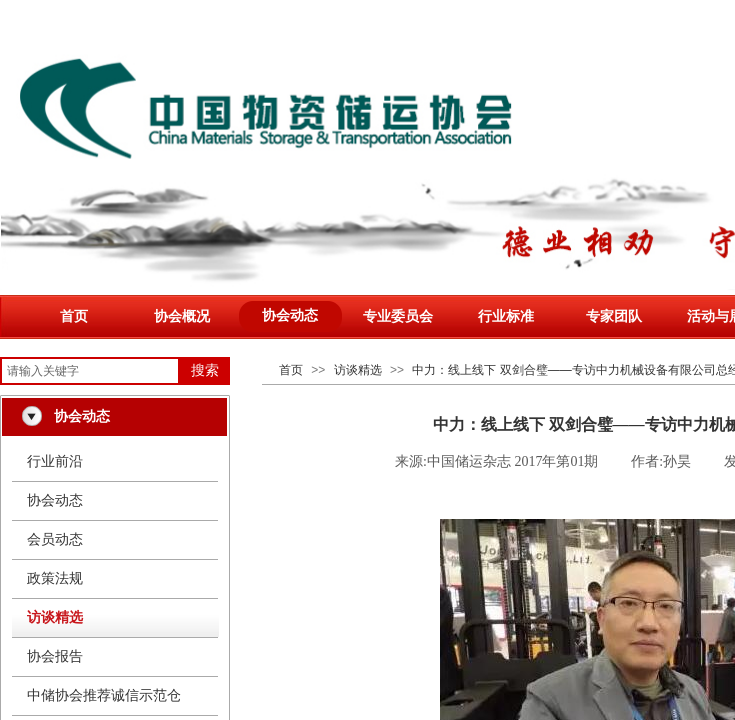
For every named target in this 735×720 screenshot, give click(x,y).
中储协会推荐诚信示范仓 (104, 695)
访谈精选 (358, 370)
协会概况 (182, 316)
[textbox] (90, 371)
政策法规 (55, 578)
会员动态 (55, 539)
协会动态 (290, 315)
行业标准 (506, 316)
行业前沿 (55, 461)
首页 (74, 316)
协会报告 (55, 656)
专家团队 (614, 316)
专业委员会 (398, 316)
